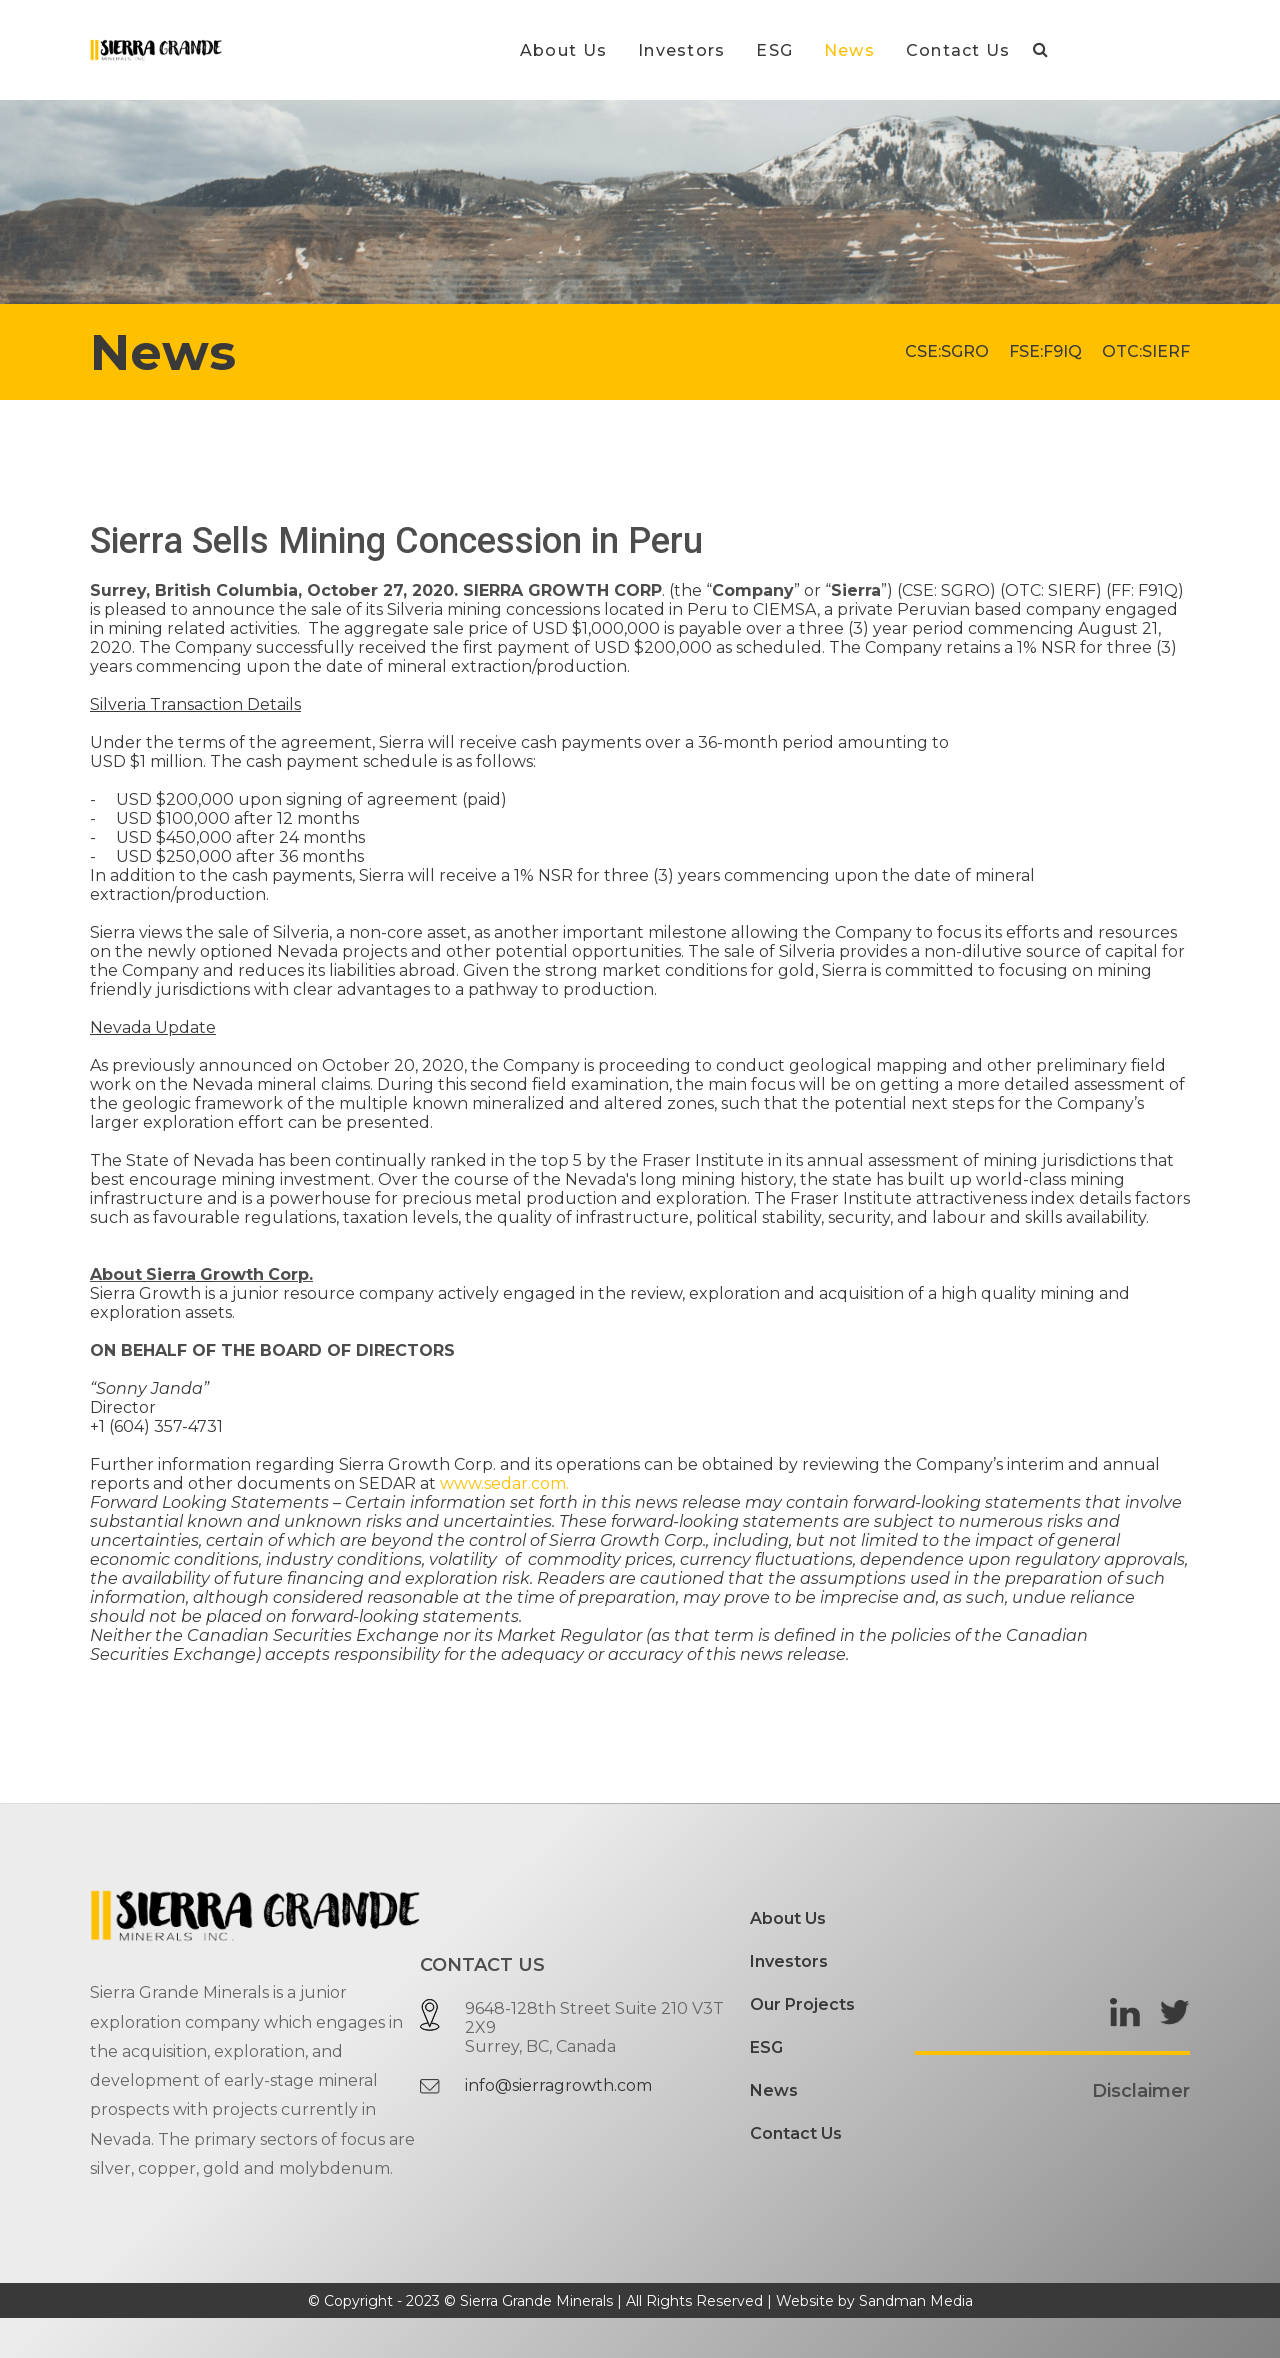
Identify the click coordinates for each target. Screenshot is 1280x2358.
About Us (788, 1918)
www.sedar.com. (504, 1483)
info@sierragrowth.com (558, 2085)
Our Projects (802, 2004)
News (774, 2090)
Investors (789, 1961)
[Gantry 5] (156, 49)
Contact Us (796, 2133)
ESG (766, 2047)
